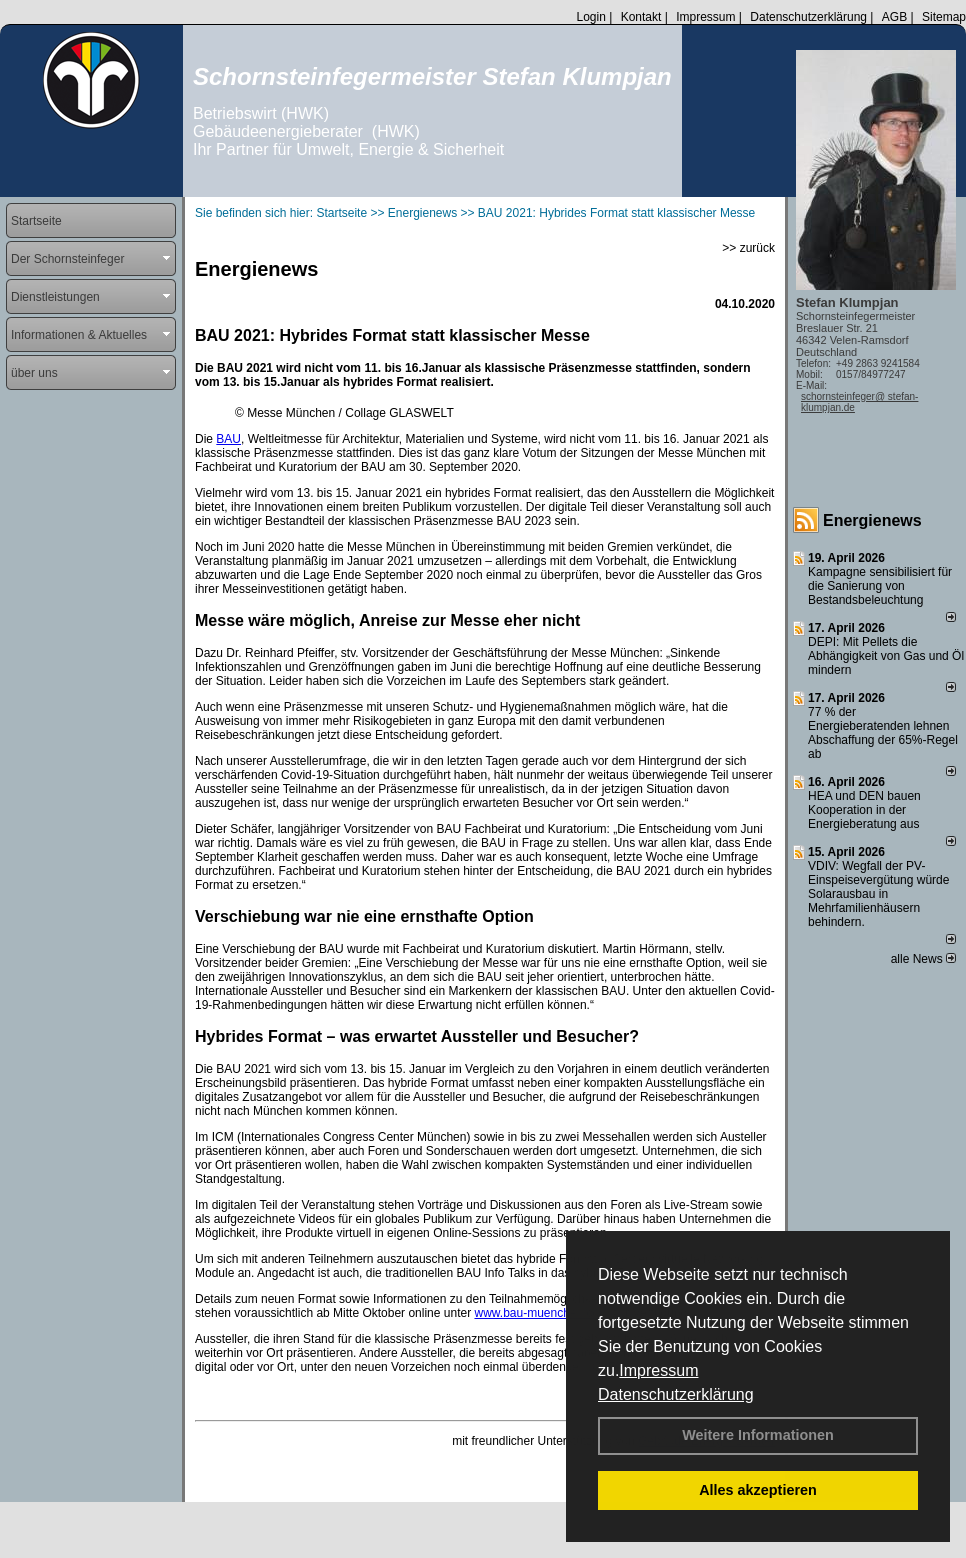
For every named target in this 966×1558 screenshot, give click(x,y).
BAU (228, 439)
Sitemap (944, 17)
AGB (894, 17)
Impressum (658, 1370)
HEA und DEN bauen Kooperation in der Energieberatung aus (864, 810)
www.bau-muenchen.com (541, 1313)
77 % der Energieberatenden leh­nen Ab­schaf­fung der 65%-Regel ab (883, 733)
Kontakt (641, 17)
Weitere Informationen (758, 1435)
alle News (923, 959)
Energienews (872, 520)
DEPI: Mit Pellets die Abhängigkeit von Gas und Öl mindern (886, 656)
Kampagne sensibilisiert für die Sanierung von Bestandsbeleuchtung (880, 586)
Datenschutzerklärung (676, 1394)
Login (590, 17)
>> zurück (748, 248)
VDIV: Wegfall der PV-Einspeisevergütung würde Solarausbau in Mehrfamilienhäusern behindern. (878, 894)
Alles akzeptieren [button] (758, 1490)
